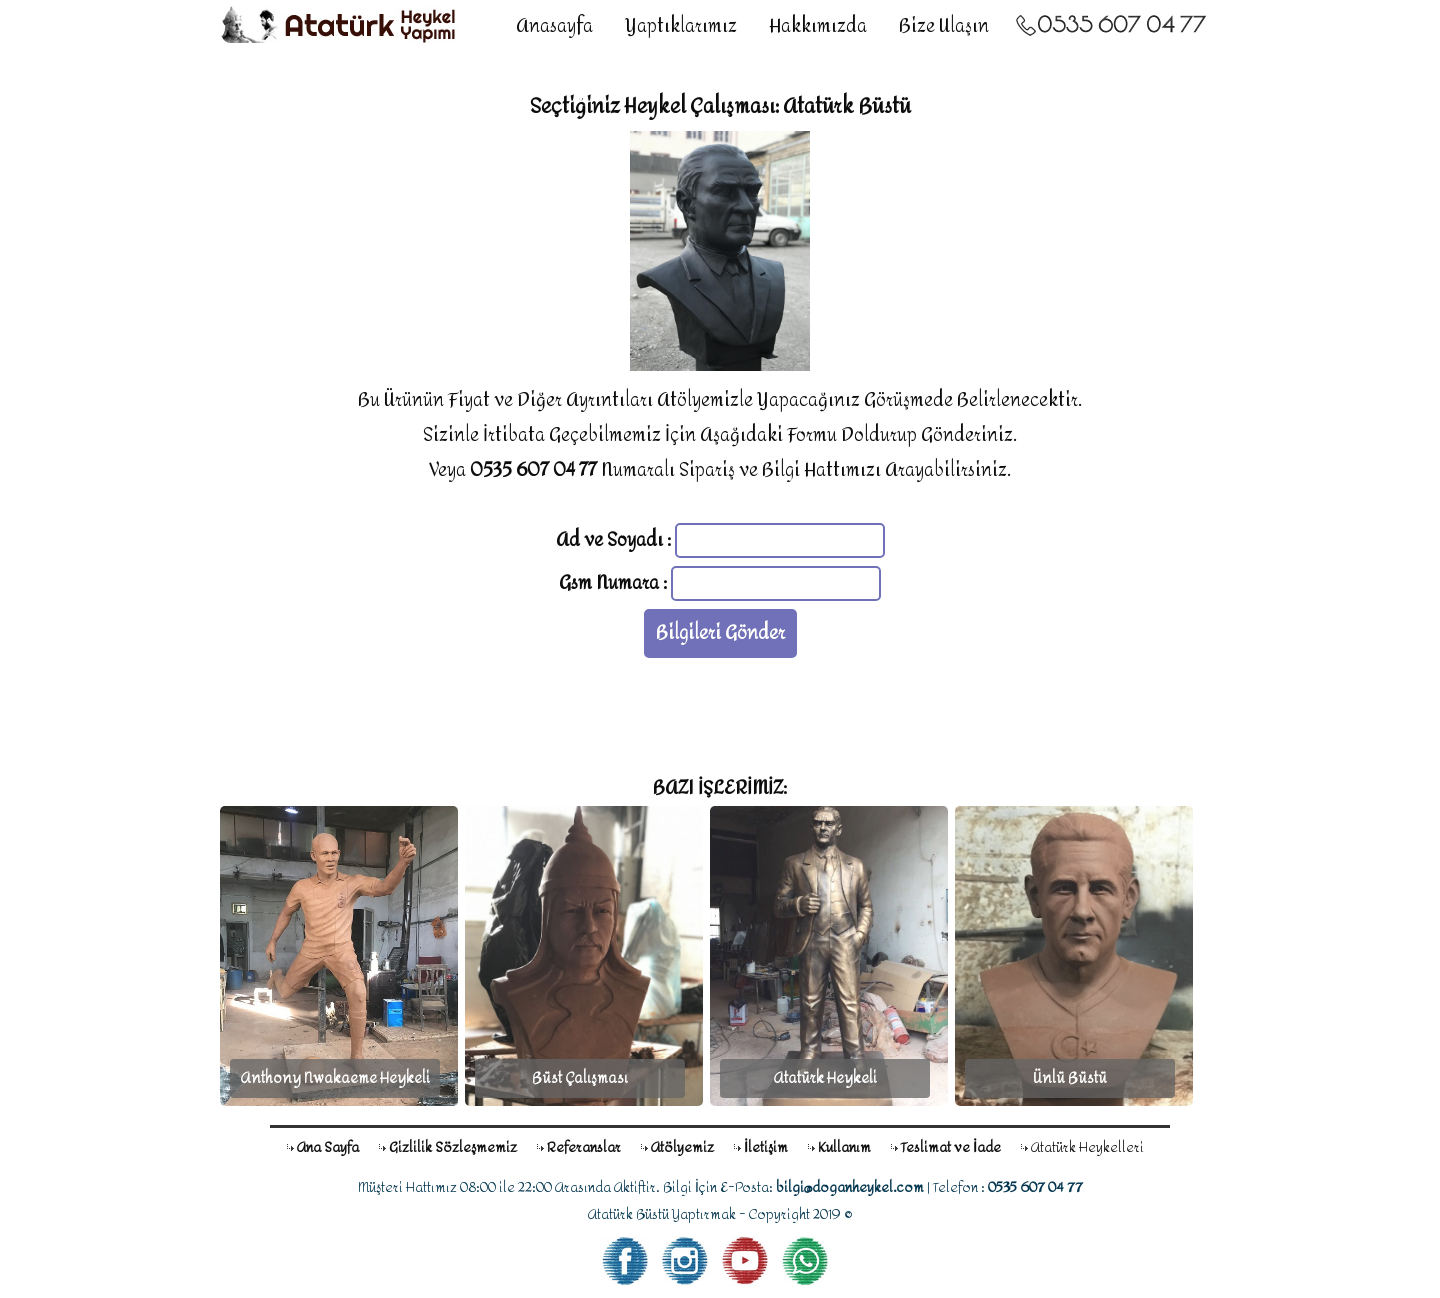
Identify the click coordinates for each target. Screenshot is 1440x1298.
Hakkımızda (818, 26)
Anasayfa (554, 26)
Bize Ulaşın (944, 26)
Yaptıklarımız (681, 26)
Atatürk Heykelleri (1087, 1147)
